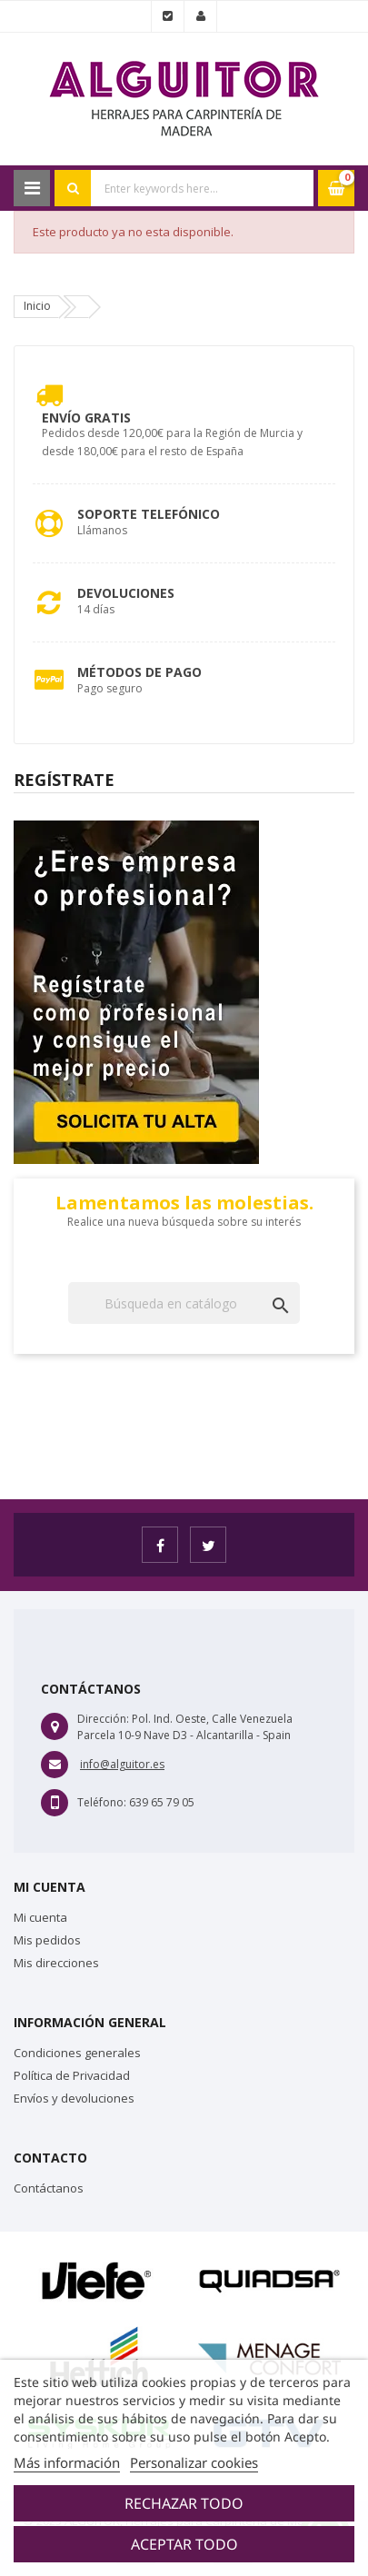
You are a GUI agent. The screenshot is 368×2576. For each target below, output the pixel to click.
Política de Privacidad (72, 2075)
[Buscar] (184, 1303)
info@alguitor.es (122, 1764)
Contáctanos (49, 2188)
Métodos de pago (139, 672)
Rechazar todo (184, 2503)
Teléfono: (101, 1802)
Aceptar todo (184, 2544)
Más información (67, 2462)
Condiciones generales (77, 2052)
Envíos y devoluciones (74, 2098)
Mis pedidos (47, 1940)
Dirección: (103, 1718)
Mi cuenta (40, 1917)
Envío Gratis (86, 417)
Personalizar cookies (194, 2462)
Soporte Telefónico (148, 513)
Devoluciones (125, 593)
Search (73, 188)
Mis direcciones (56, 1962)
